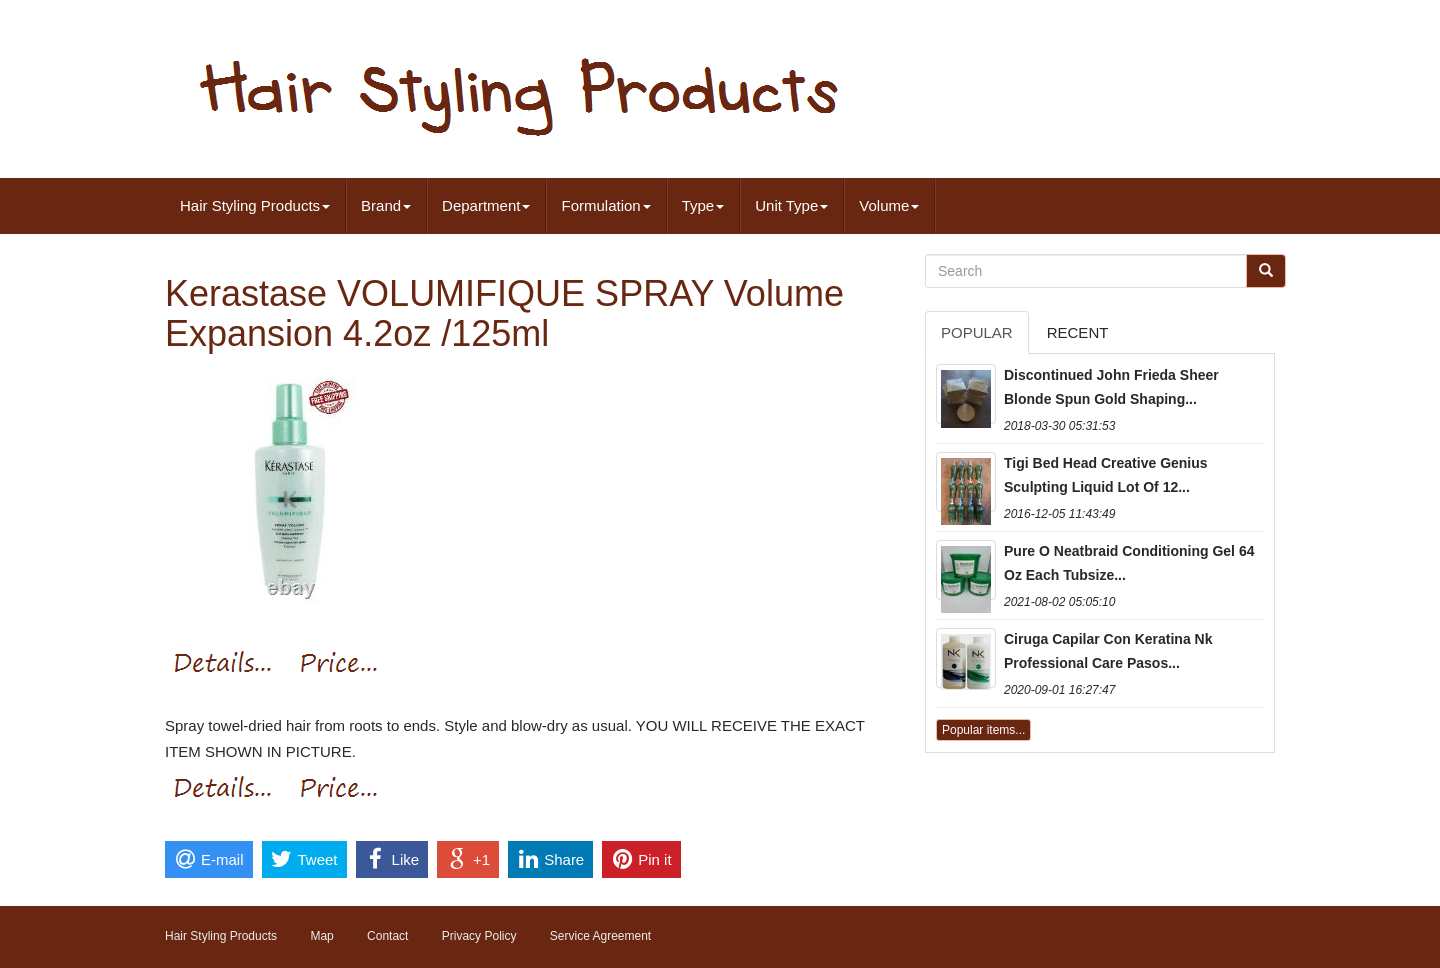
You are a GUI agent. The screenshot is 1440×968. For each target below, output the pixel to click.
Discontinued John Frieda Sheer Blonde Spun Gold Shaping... (1111, 387)
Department (486, 205)
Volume (889, 205)
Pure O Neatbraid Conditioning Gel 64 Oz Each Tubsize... (1129, 563)
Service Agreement (600, 936)
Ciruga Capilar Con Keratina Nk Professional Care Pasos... (1108, 651)
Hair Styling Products (255, 205)
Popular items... (983, 730)
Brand (386, 205)
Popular (977, 332)
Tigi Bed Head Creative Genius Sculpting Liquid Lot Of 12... (1106, 475)
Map (321, 936)
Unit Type (791, 205)
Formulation (605, 205)
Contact (387, 936)
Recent (1078, 332)
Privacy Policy (479, 936)
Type (703, 205)
